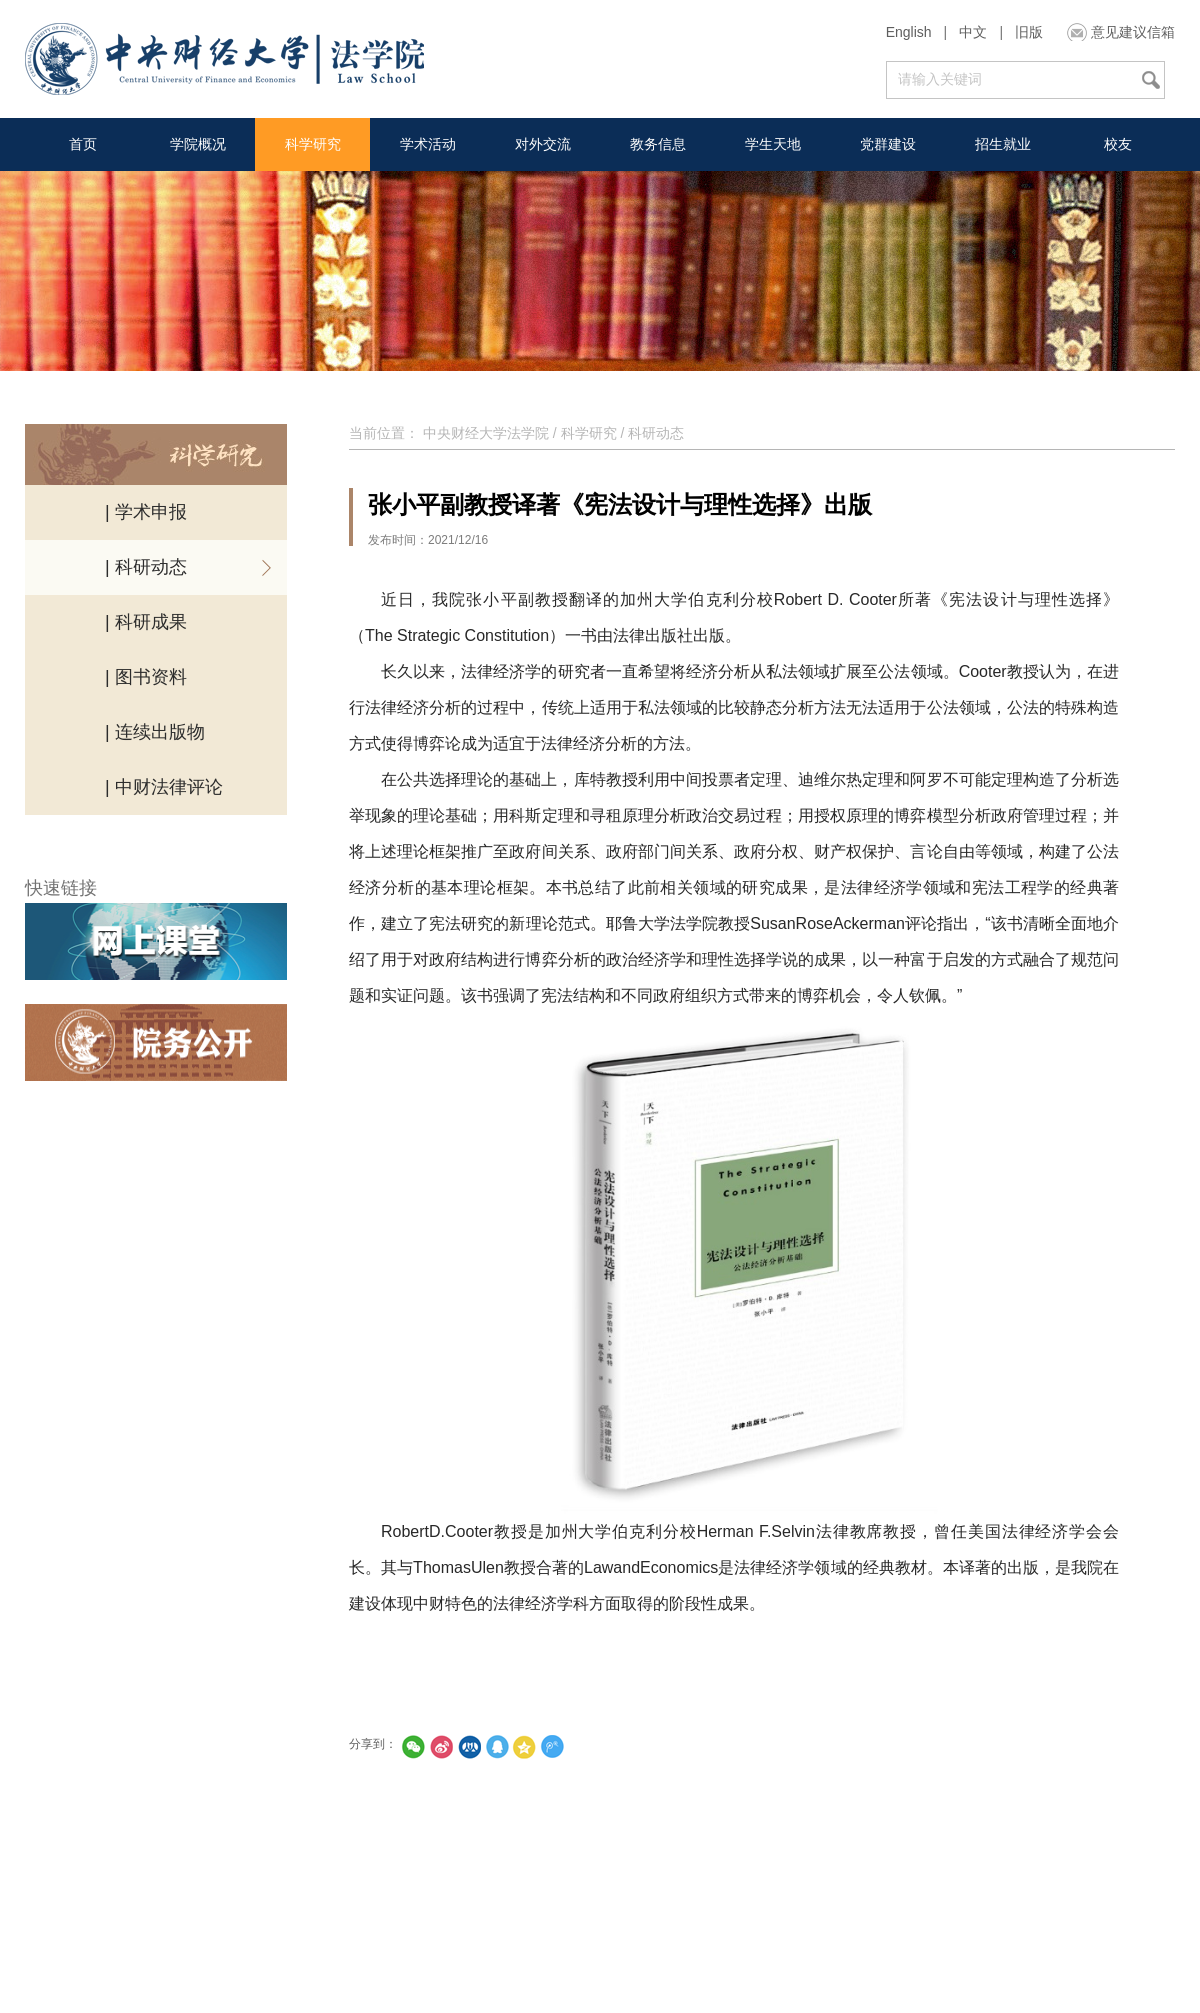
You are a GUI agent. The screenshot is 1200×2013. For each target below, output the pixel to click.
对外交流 (543, 144)
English (909, 32)
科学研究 (313, 144)
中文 (973, 32)
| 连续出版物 (155, 732)
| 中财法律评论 (164, 787)
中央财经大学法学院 (486, 433)
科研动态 (656, 433)
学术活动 (428, 144)
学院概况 (198, 144)
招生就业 (1003, 144)
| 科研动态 (146, 567)
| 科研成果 (146, 622)
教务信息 (658, 144)
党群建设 (888, 144)
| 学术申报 (146, 512)
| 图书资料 (146, 677)
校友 (1118, 144)
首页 (83, 144)
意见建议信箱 (1133, 32)
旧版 (1029, 32)
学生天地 (773, 144)
